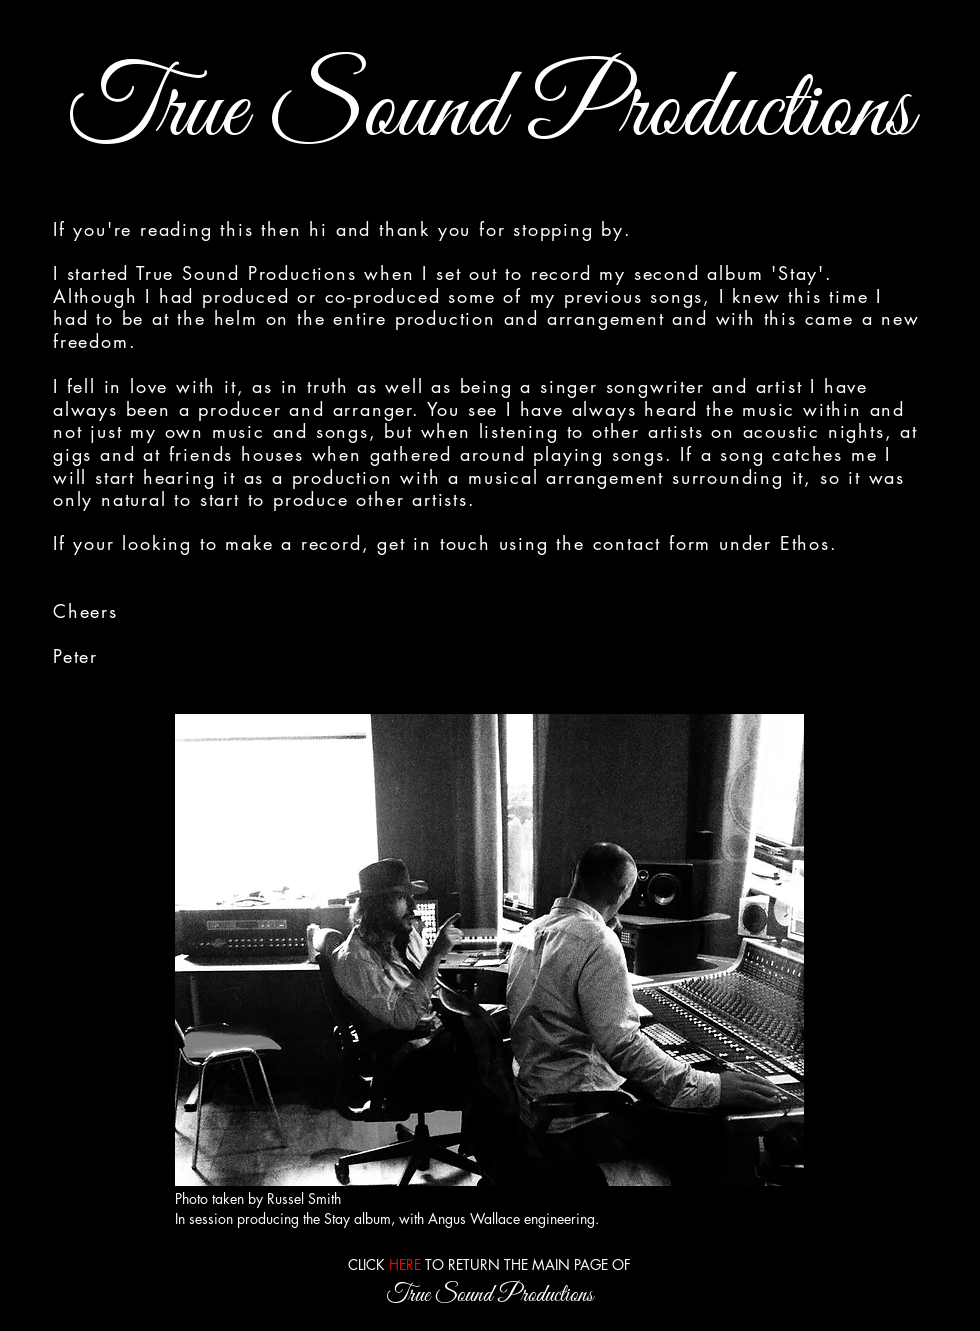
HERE (405, 1264)
